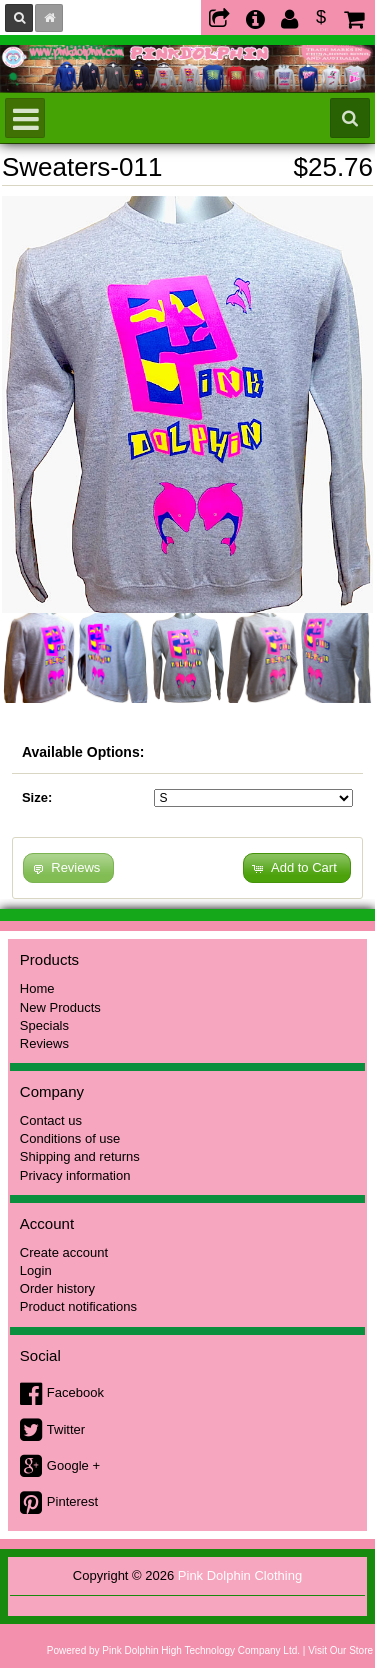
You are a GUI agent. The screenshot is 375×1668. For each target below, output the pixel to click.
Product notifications (78, 1306)
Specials (44, 1025)
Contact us (51, 1120)
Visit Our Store (340, 1650)
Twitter (66, 1429)
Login (36, 1270)
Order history (57, 1288)
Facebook (75, 1392)
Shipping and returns (80, 1156)
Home (37, 988)
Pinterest (72, 1501)
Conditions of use (70, 1138)
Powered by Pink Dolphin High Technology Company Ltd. (173, 1650)
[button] (297, 868)
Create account (64, 1252)
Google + (73, 1465)
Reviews (44, 1043)
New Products (60, 1007)
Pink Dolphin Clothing (240, 1575)
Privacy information (75, 1175)
